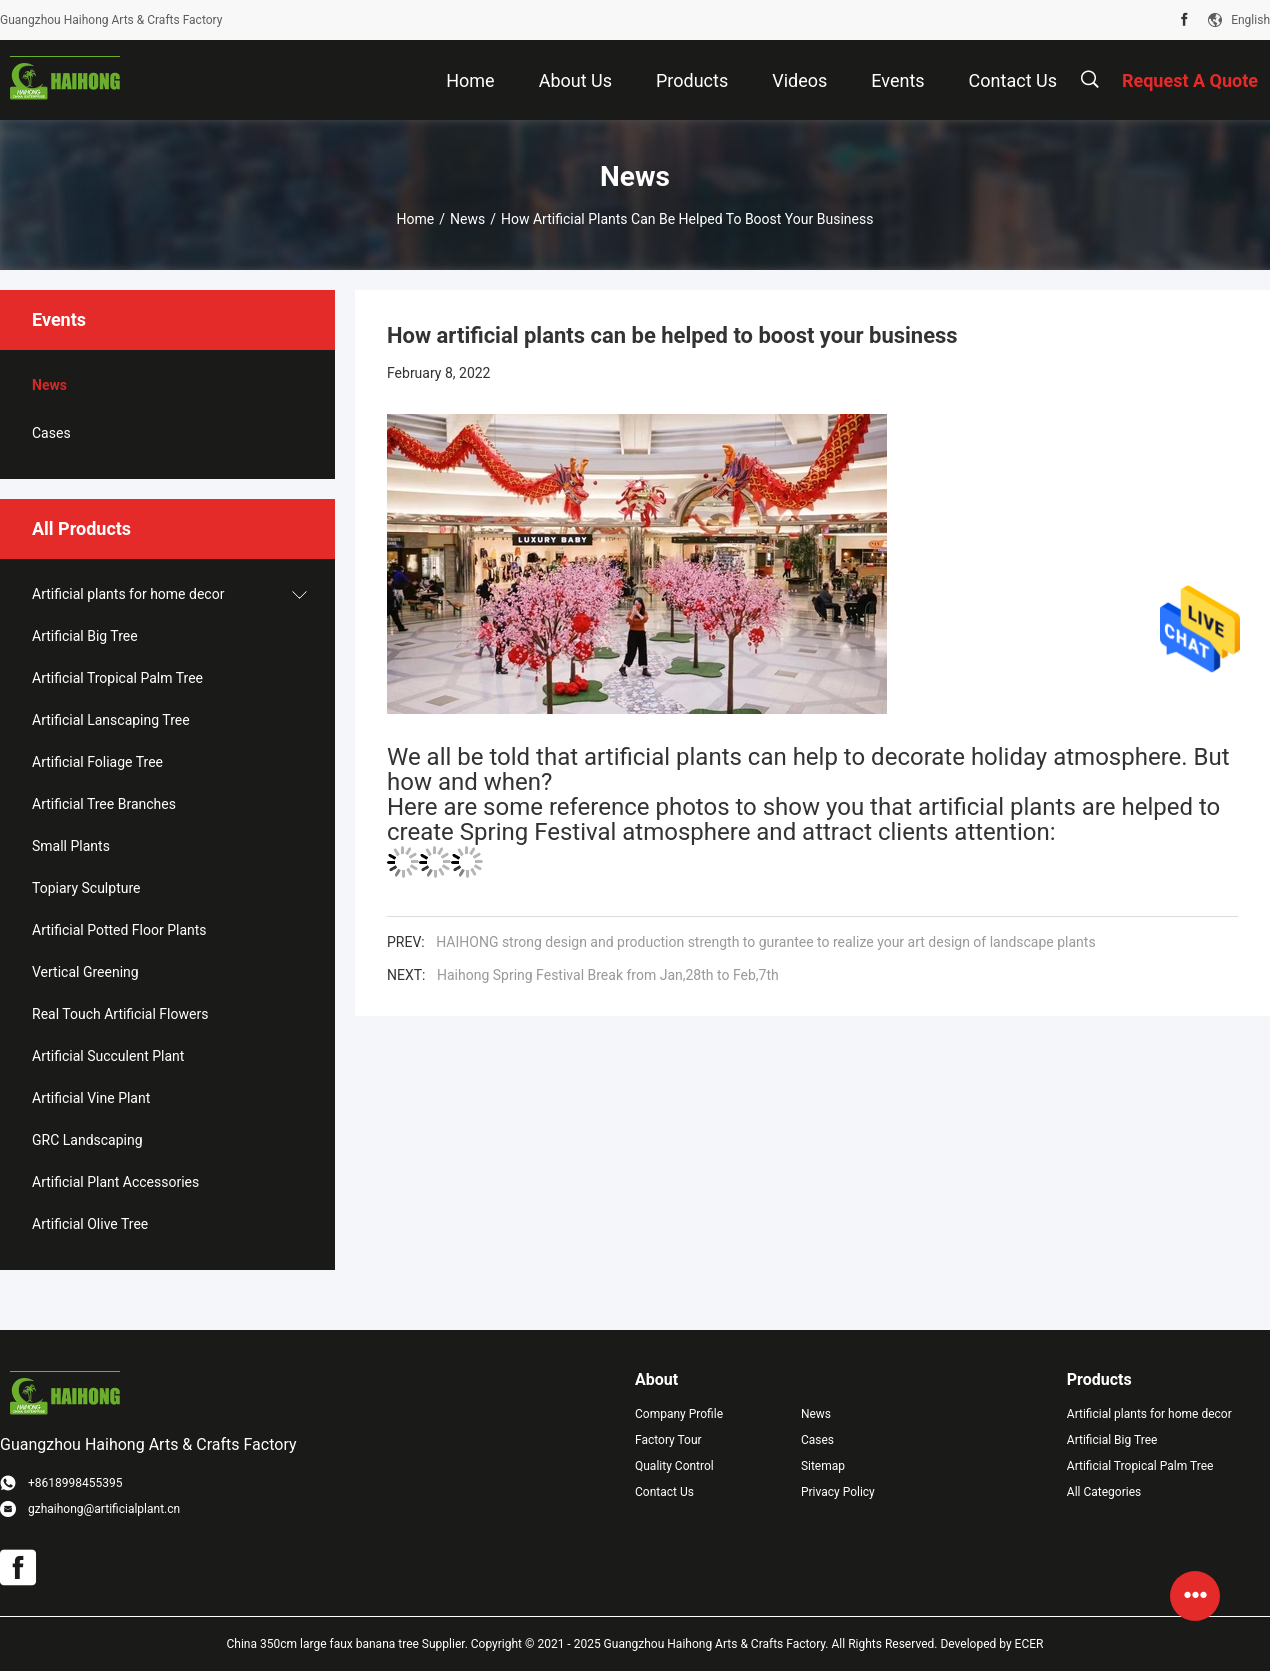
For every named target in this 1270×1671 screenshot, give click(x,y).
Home (416, 219)
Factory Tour (668, 1440)
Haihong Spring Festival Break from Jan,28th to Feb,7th (608, 975)
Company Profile (679, 1414)
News (467, 219)
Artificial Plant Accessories (115, 1182)
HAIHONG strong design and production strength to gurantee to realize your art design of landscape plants (765, 942)
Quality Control (674, 1466)
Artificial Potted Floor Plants (119, 930)
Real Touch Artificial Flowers (120, 1014)
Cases (51, 433)
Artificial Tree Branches (104, 804)
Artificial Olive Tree (90, 1224)
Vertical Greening (85, 972)
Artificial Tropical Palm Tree (117, 678)
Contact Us (664, 1492)
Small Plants (71, 846)
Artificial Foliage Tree (97, 762)
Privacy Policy (838, 1492)
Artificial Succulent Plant (108, 1056)
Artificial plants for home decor (128, 594)
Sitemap (823, 1466)
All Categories (1104, 1492)
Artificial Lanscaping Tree (111, 720)
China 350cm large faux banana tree (323, 1644)
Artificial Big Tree (85, 636)
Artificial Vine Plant (91, 1098)
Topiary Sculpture (86, 888)
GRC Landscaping (87, 1140)
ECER (1029, 1644)
